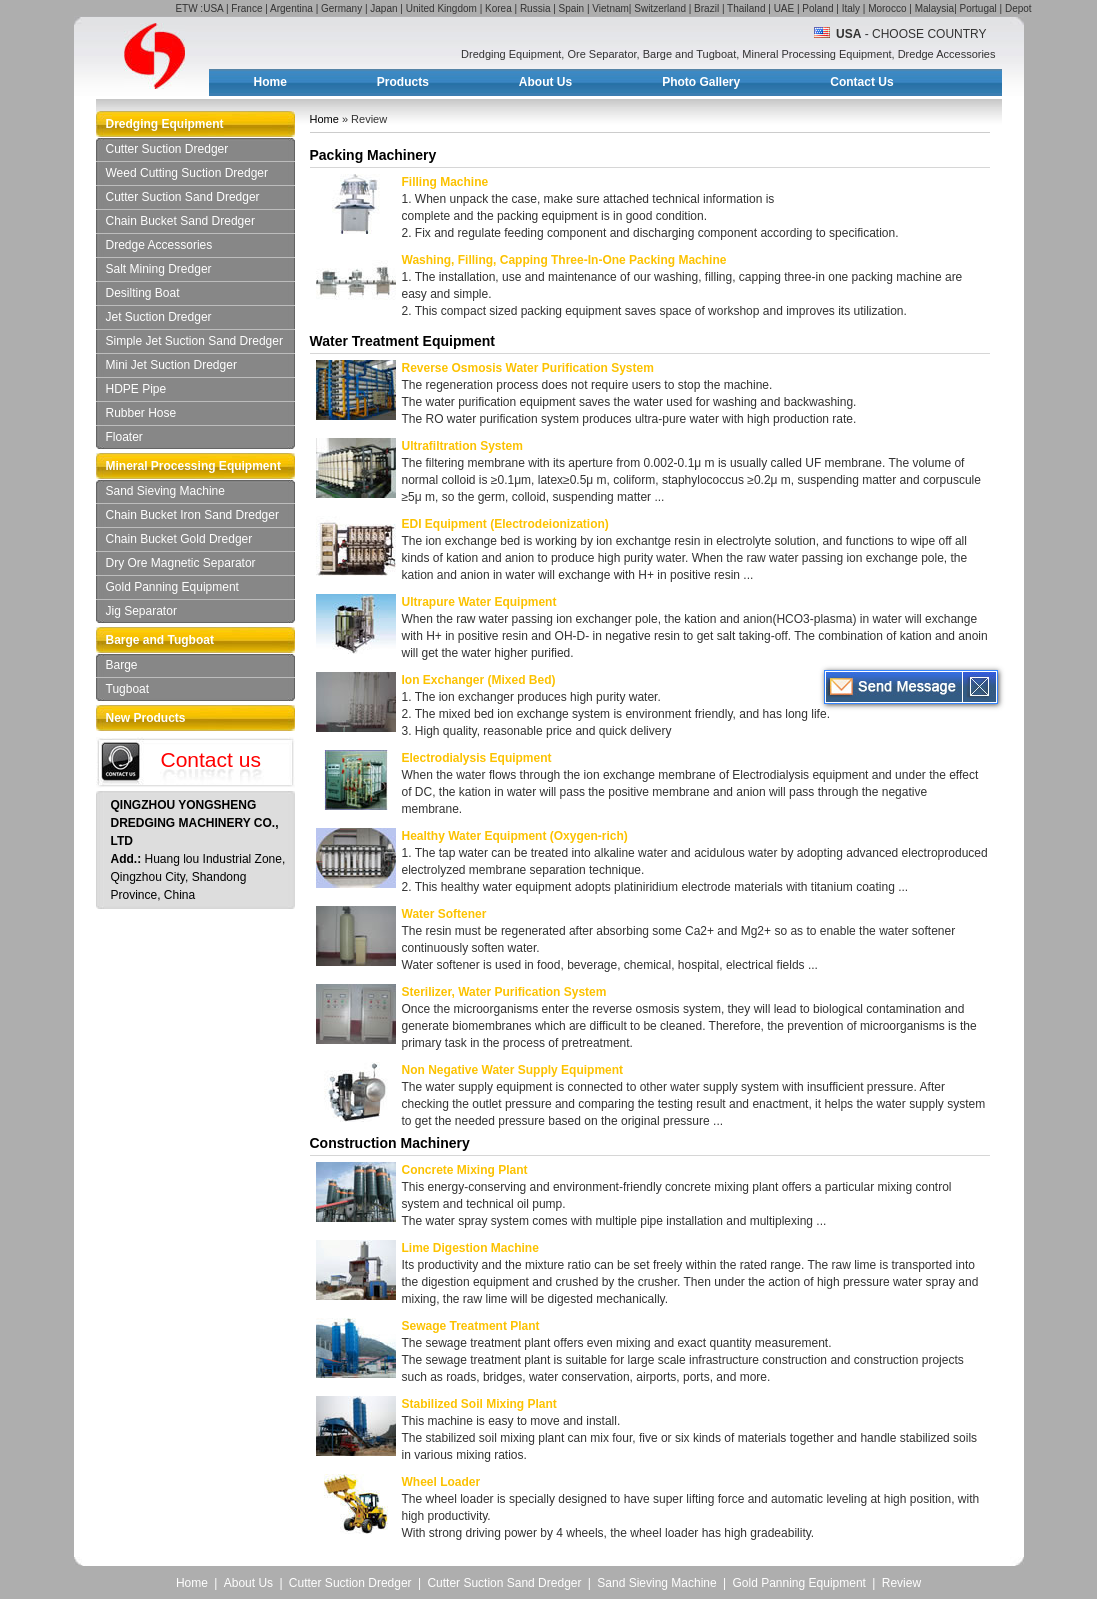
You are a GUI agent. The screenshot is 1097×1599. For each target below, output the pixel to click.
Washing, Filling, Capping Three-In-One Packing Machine (564, 260)
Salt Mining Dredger (159, 269)
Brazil (706, 8)
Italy (851, 8)
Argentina (291, 8)
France (246, 8)
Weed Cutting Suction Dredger (187, 173)
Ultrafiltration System (462, 446)
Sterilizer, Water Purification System (504, 992)
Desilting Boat (143, 293)
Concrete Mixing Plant (465, 1170)
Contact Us (861, 82)
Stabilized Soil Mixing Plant (479, 1404)
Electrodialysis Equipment (477, 758)
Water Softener (444, 914)
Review (901, 1583)
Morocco (887, 8)
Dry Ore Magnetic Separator (181, 563)
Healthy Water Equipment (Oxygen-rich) (515, 836)
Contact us (211, 759)
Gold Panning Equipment (172, 587)
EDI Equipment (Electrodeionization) (505, 524)
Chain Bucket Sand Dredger (180, 221)
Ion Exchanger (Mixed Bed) (479, 680)
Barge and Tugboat (160, 640)
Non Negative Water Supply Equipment (513, 1070)
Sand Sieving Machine (165, 491)
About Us (545, 82)
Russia (535, 8)
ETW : (189, 8)
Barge (122, 665)
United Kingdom (441, 8)
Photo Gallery (701, 82)
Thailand (746, 8)
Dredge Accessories (159, 245)
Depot (1018, 8)
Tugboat (128, 689)
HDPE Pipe (136, 389)
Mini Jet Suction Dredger (171, 365)
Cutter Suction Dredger (167, 149)
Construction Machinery (390, 1143)
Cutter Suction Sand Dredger (183, 197)
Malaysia (934, 8)
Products (403, 82)
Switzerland (660, 8)
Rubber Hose (141, 413)
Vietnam (610, 8)
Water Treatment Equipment (402, 341)
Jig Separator (141, 611)
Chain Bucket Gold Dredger (179, 539)
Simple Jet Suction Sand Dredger (194, 341)
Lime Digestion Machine (470, 1248)
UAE (784, 8)
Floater (124, 437)
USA (213, 8)
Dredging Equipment (165, 124)
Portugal (978, 8)
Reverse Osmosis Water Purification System (528, 368)
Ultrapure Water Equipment (479, 602)
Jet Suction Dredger (159, 317)
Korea (498, 8)
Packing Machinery (373, 155)
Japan (383, 8)
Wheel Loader (441, 1482)
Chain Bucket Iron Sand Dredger (192, 515)
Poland (817, 8)
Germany (341, 8)
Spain (572, 8)
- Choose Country (911, 34)
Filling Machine (445, 182)
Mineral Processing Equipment (193, 466)
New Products (146, 718)
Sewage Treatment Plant (471, 1326)
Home (270, 82)
